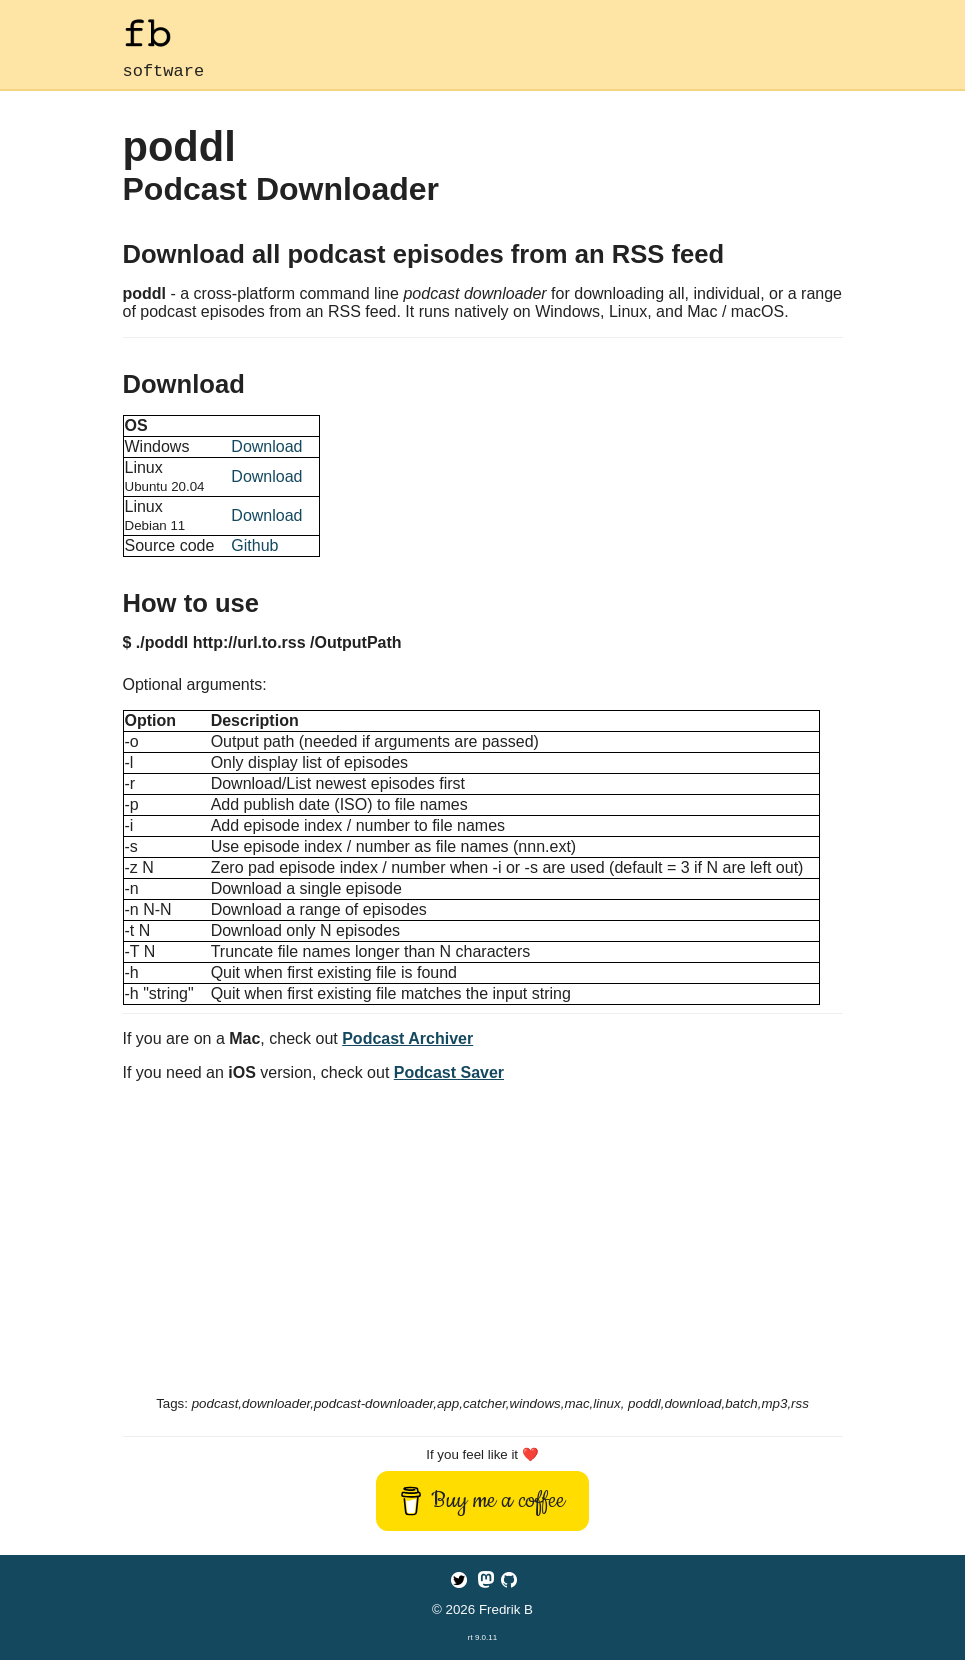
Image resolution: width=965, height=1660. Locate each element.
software (164, 73)
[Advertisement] (483, 1242)
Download (266, 450)
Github (254, 549)
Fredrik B (506, 1609)
